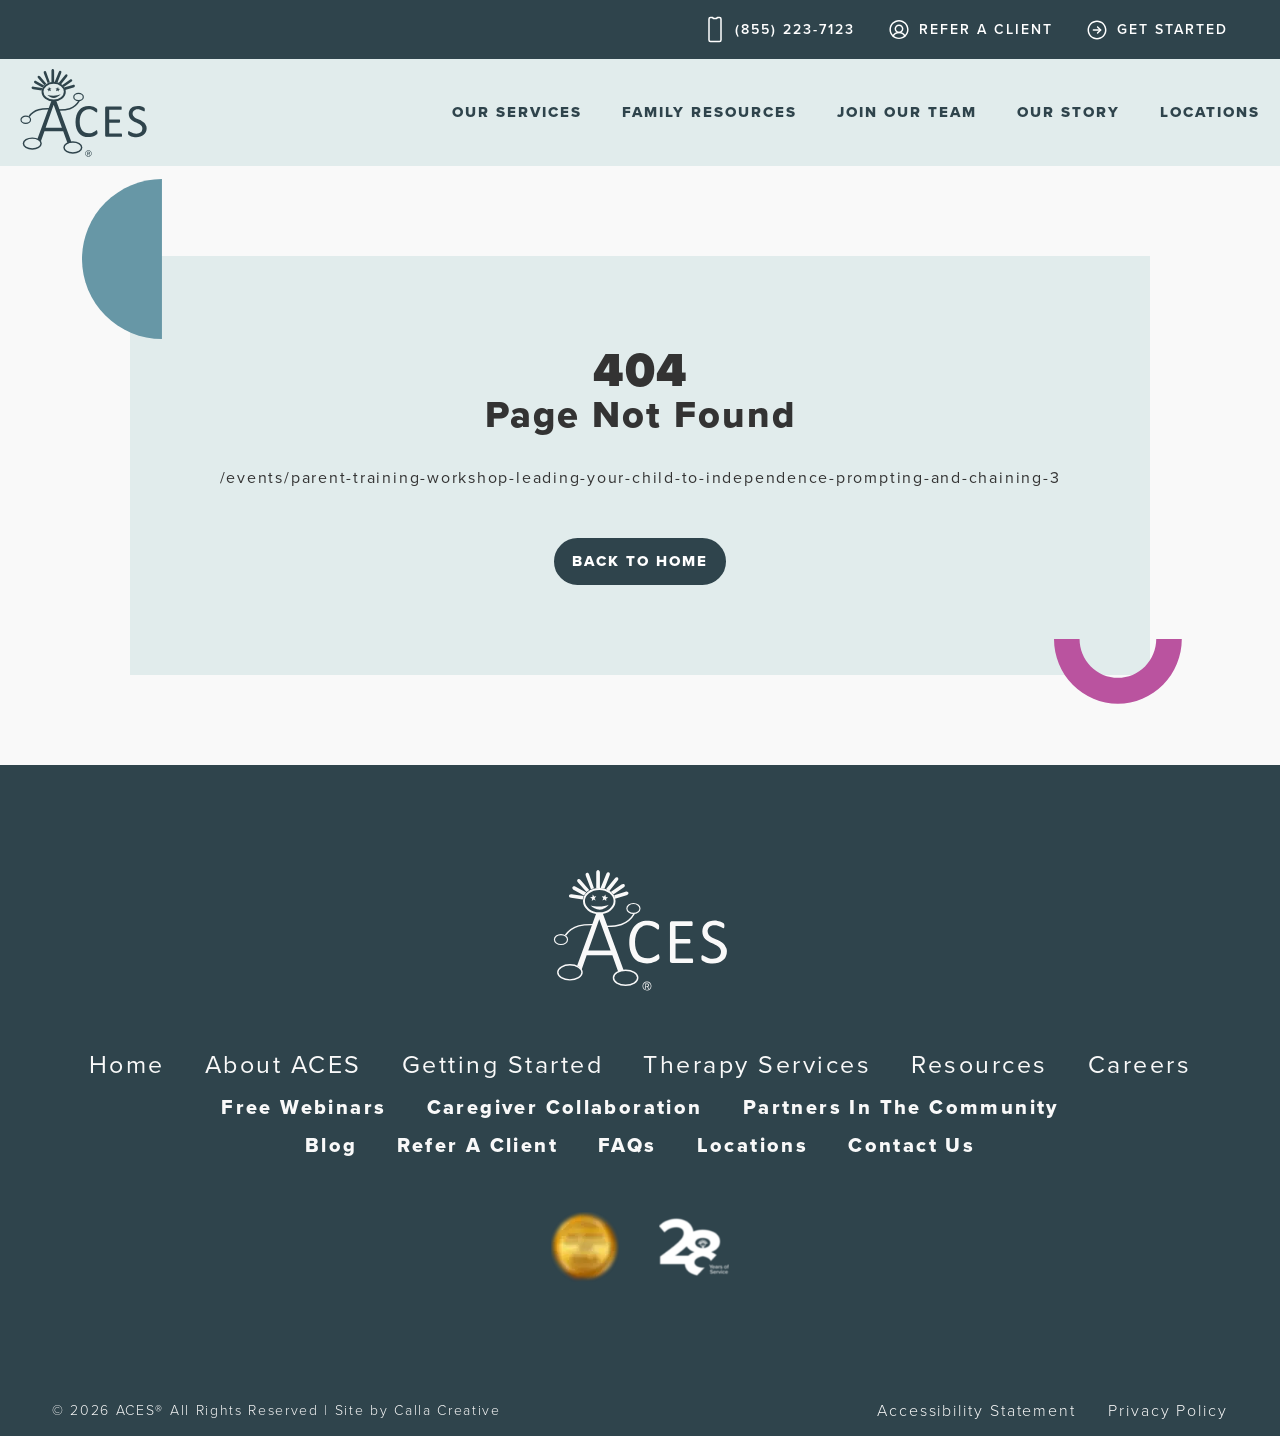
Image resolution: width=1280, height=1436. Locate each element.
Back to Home (640, 561)
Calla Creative (447, 1410)
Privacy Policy (1168, 1411)
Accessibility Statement (976, 1411)
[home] (83, 112)
